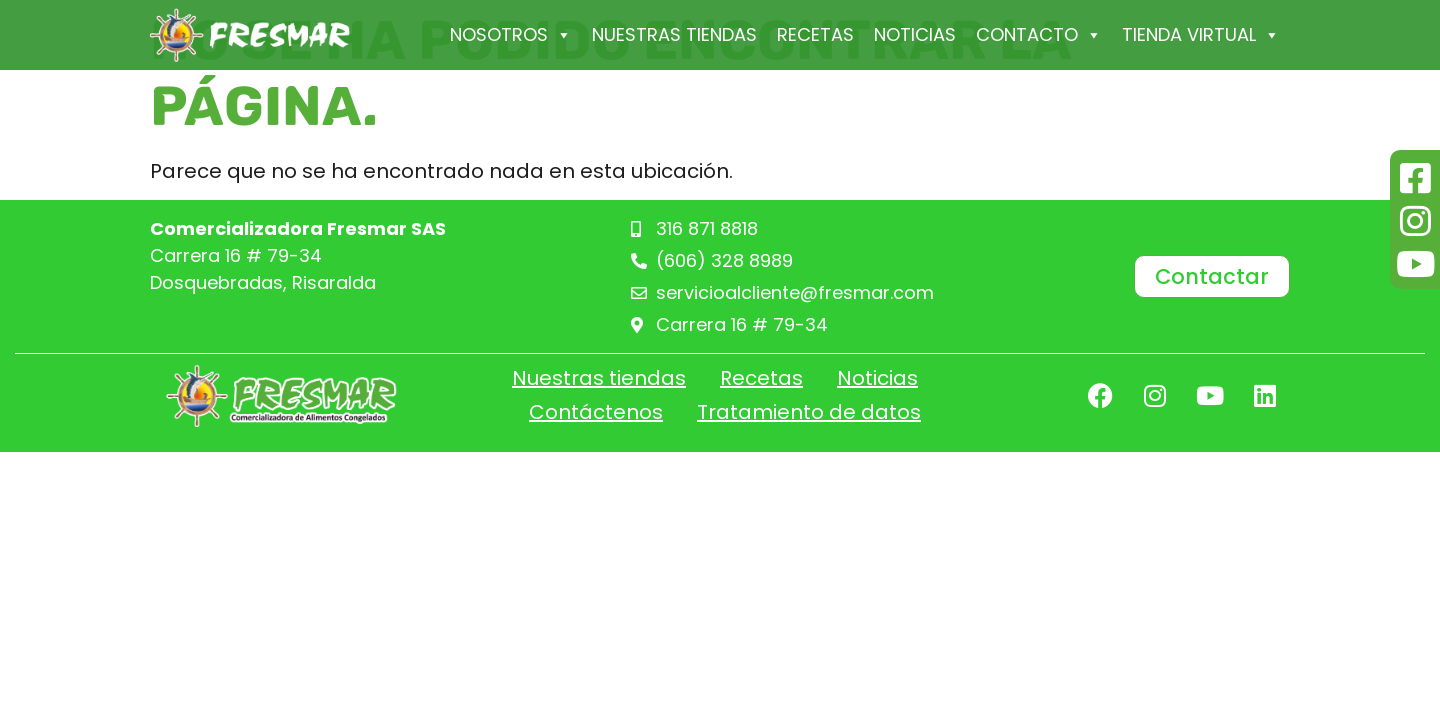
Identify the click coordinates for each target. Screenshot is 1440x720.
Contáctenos (596, 412)
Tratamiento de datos (809, 412)
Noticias (915, 34)
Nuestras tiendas (674, 34)
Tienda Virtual (1201, 35)
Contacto (1039, 35)
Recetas (815, 34)
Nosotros (511, 35)
